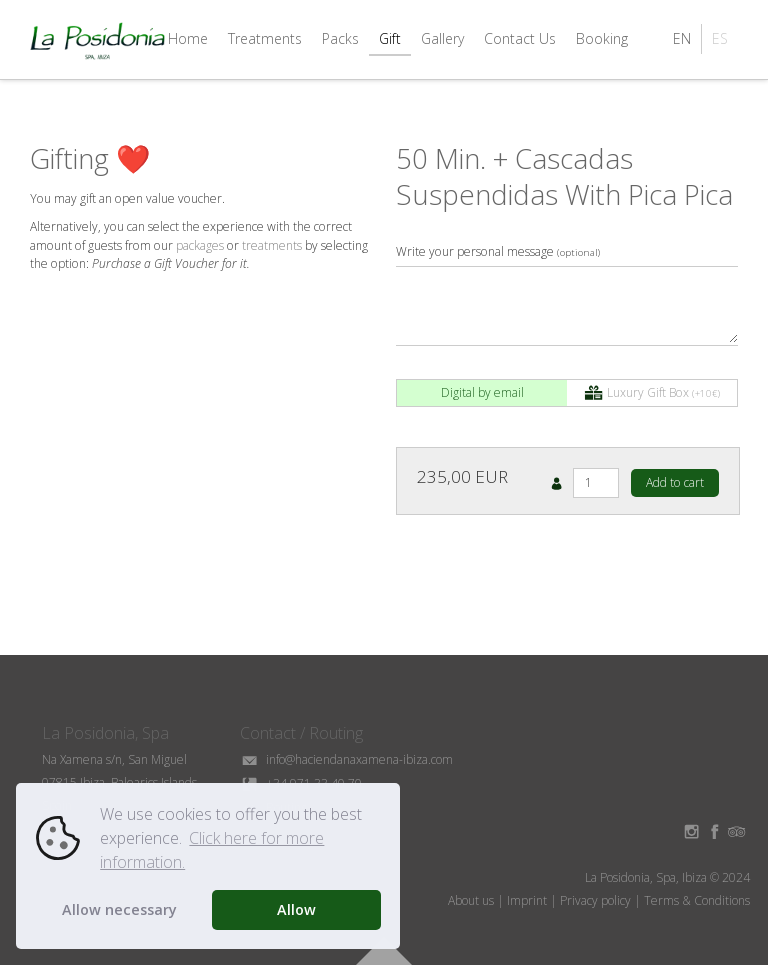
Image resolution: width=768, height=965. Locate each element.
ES (720, 38)
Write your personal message (498, 251)
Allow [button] (296, 909)
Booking (602, 38)
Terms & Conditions (697, 900)
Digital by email (482, 392)
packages (200, 245)
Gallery (442, 38)
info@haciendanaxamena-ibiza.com (346, 759)
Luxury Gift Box (652, 393)
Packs (340, 38)
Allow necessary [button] (119, 909)
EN (682, 38)
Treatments (265, 38)
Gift (390, 38)
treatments (272, 245)
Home (188, 38)
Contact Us (520, 38)
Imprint (527, 900)
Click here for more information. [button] (212, 850)
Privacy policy (595, 900)
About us (471, 900)
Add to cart (675, 482)
